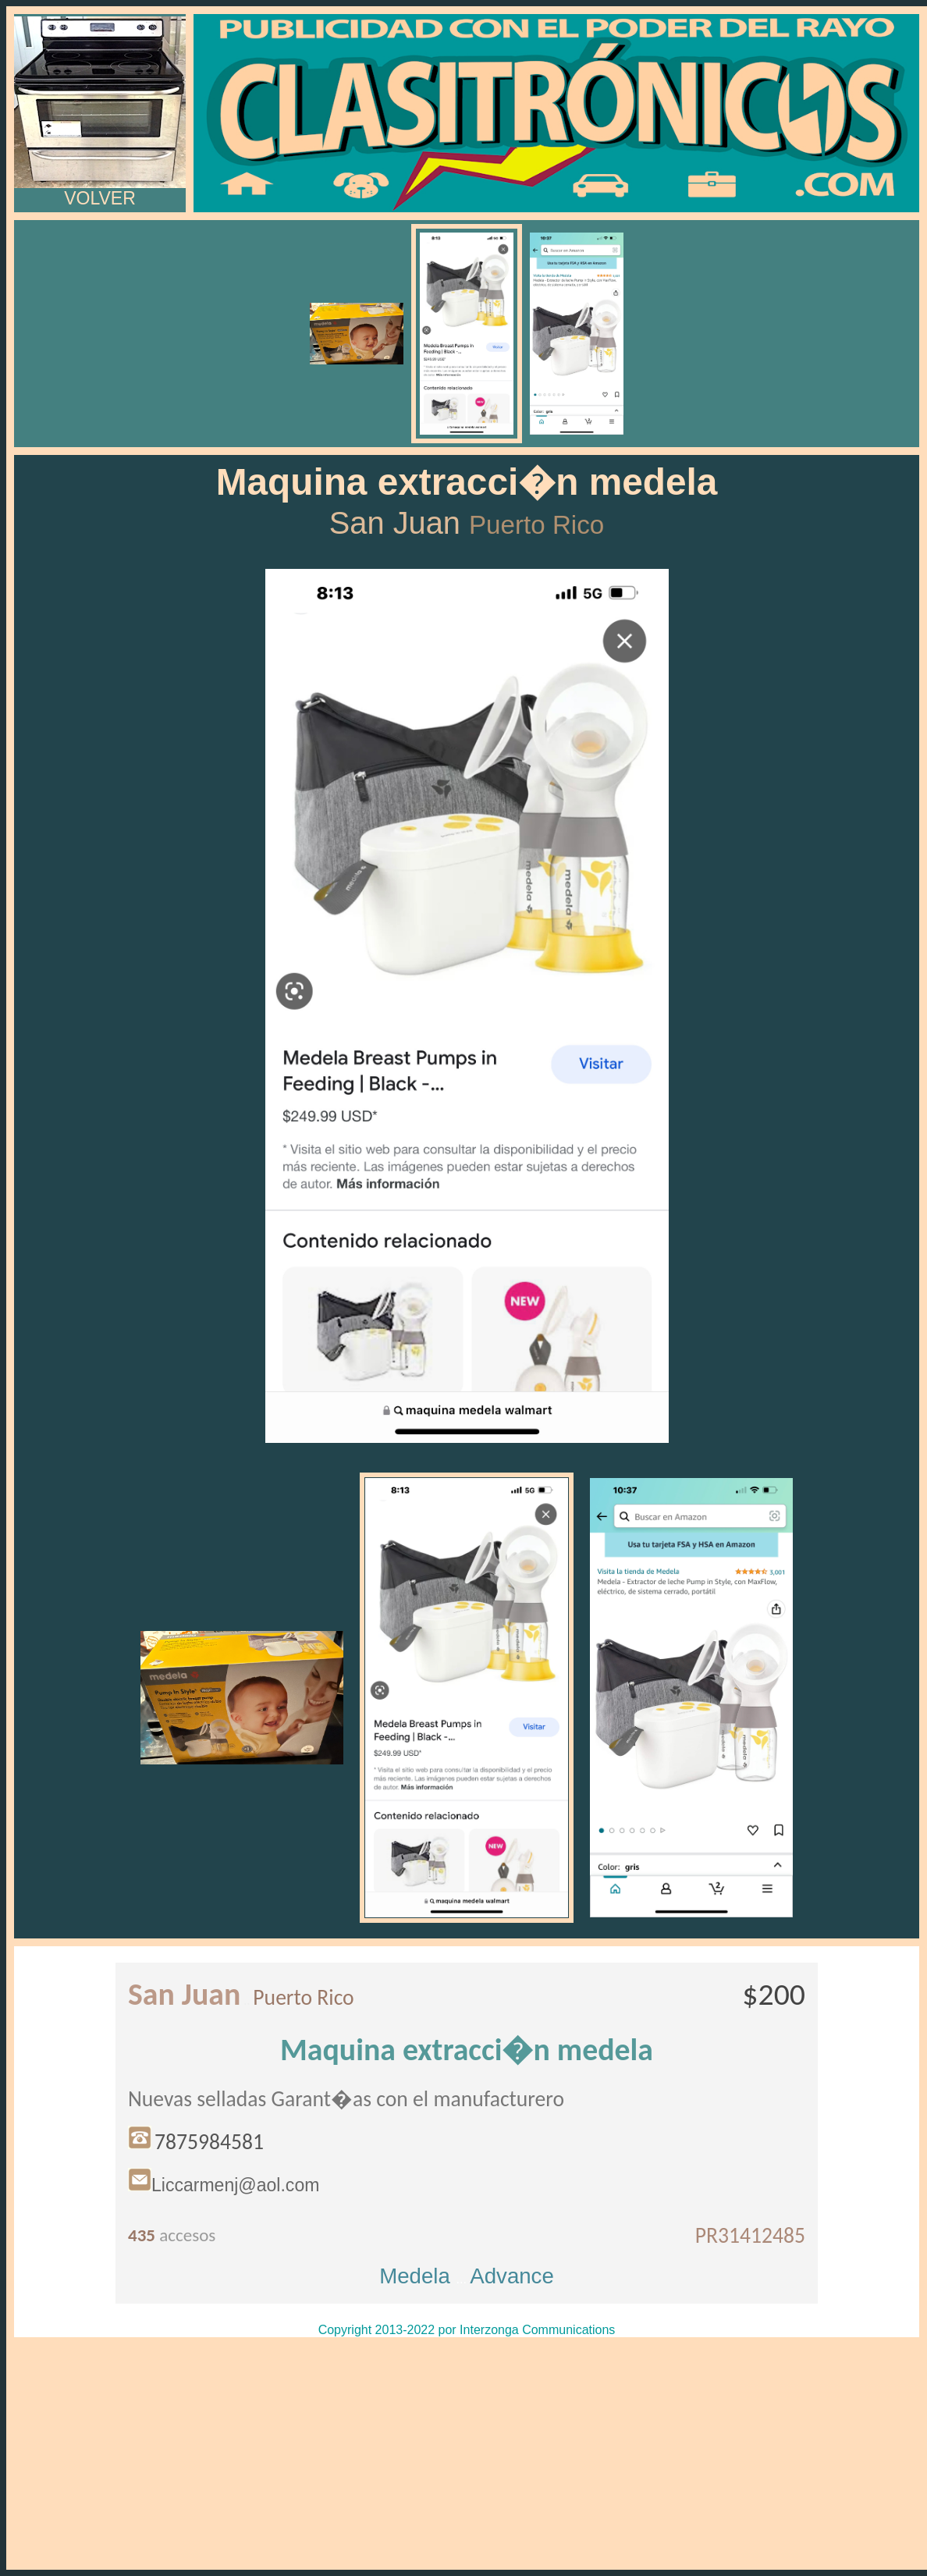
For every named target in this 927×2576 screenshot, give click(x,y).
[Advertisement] (466, 2453)
